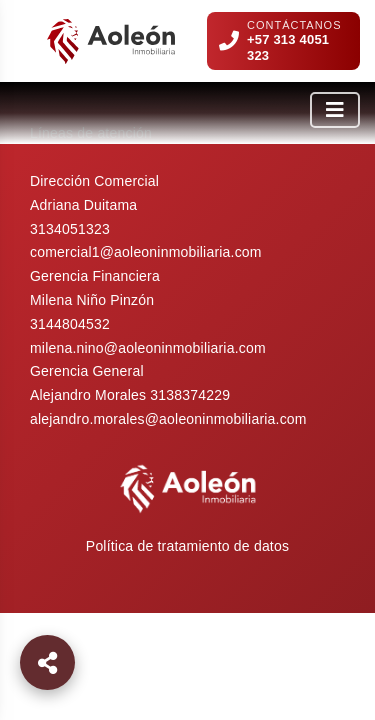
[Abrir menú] (335, 110)
